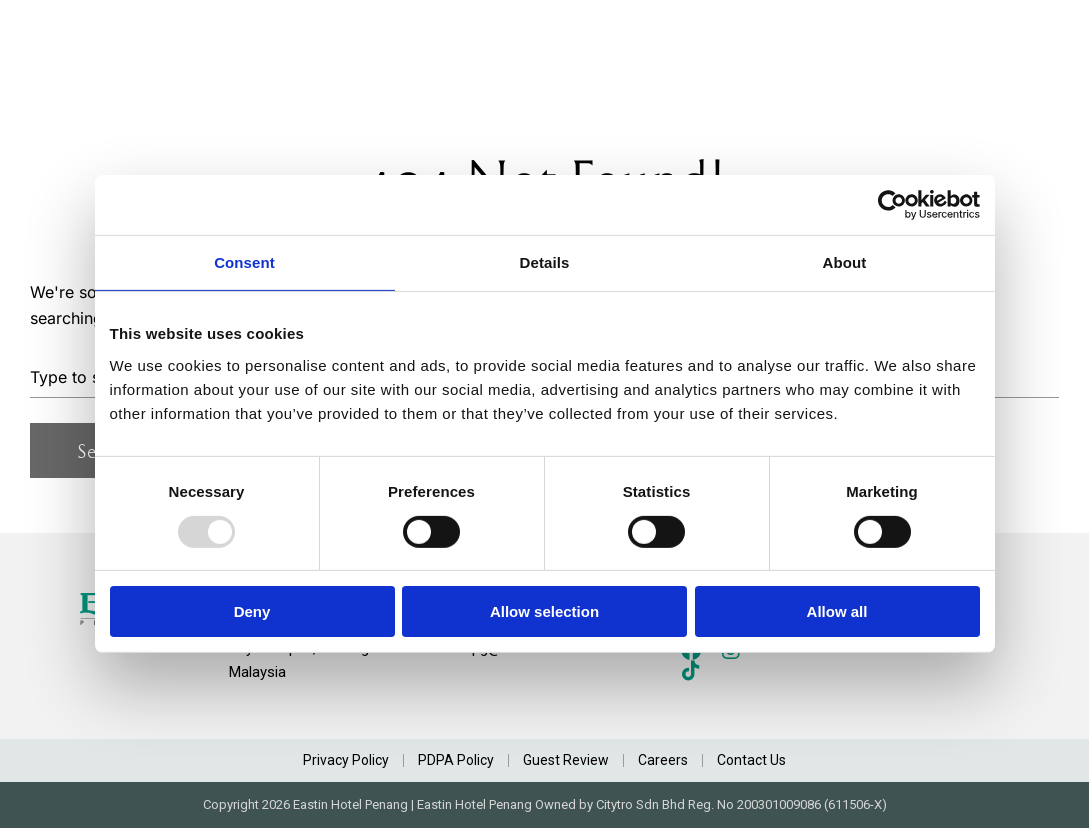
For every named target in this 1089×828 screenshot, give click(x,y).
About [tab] (845, 262)
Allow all (837, 611)
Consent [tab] (244, 262)
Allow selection (544, 611)
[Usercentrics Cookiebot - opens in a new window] (892, 205)
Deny (252, 611)
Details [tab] (545, 262)
